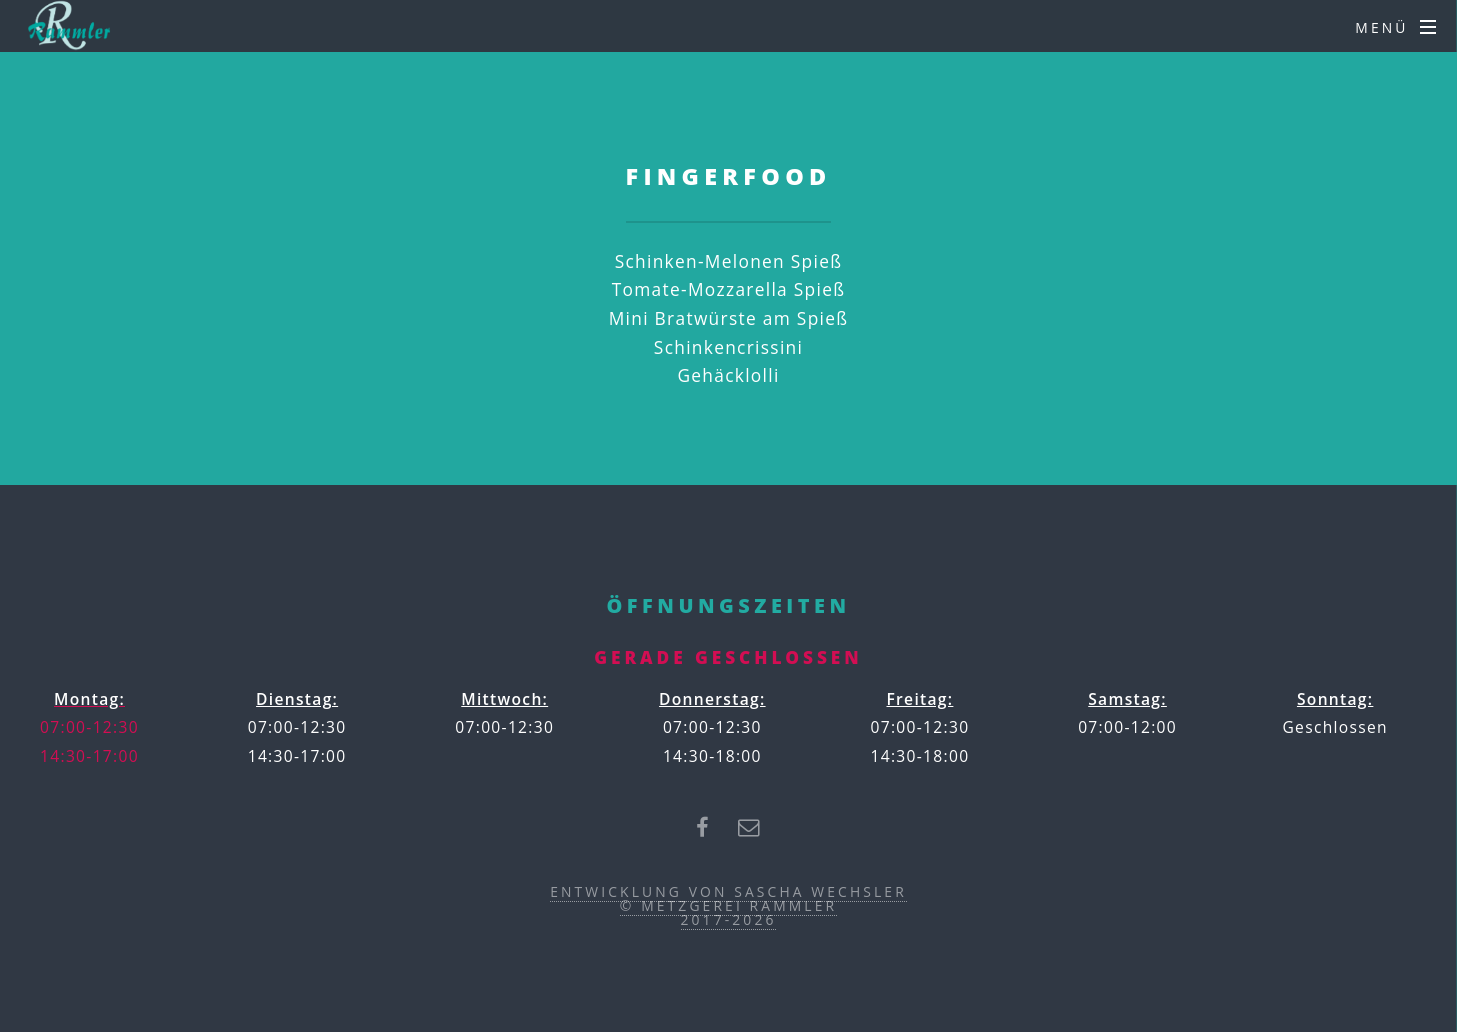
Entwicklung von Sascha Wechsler (728, 891)
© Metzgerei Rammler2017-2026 (728, 912)
